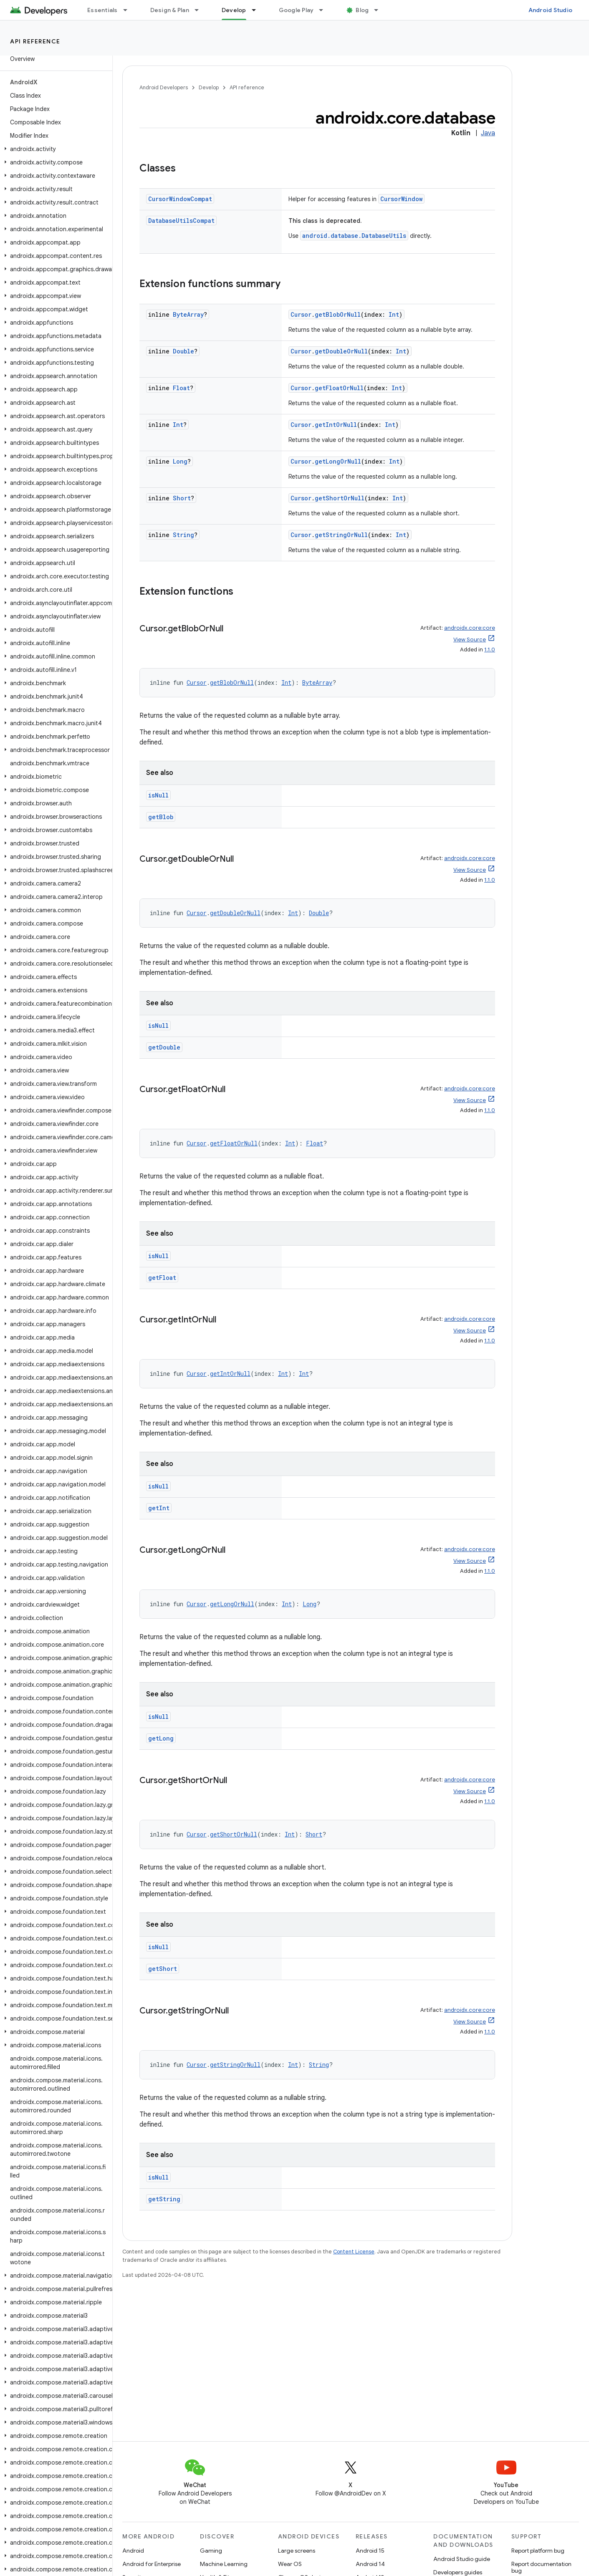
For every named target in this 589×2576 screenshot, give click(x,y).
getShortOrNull (339, 498)
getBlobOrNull (338, 314)
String (183, 535)
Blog (362, 10)
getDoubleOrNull (341, 351)
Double (183, 351)
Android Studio (550, 10)
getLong (161, 1738)
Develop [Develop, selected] (234, 10)
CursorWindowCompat (180, 199)
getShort (162, 1969)
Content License (353, 2251)
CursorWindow (401, 199)
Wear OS (290, 2564)
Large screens (296, 2550)
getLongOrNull (338, 461)
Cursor (301, 314)
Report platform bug (537, 2550)
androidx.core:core (469, 627)
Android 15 (370, 2550)
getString (164, 2199)
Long (180, 461)
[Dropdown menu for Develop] (257, 10)
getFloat (162, 1278)
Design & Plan (169, 10)
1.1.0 (489, 649)
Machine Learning (224, 2564)
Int (394, 314)
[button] (54, 149)
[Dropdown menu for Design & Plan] (200, 10)
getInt (158, 1508)
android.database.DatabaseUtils (354, 236)
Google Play (296, 10)
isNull (158, 795)
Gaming (211, 2550)
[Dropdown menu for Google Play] (324, 10)
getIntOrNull (336, 425)
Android (133, 2550)
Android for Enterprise (151, 2564)
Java (488, 133)
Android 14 (370, 2564)
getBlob (160, 817)
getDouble (164, 1047)
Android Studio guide (461, 2559)
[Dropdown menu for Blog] (380, 10)
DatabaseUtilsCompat (181, 221)
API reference (35, 41)
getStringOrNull (341, 535)
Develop (209, 87)
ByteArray (188, 314)
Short (182, 498)
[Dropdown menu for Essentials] (129, 10)
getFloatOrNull (339, 388)
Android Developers (163, 87)
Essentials (102, 10)
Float (181, 388)
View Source (469, 639)
